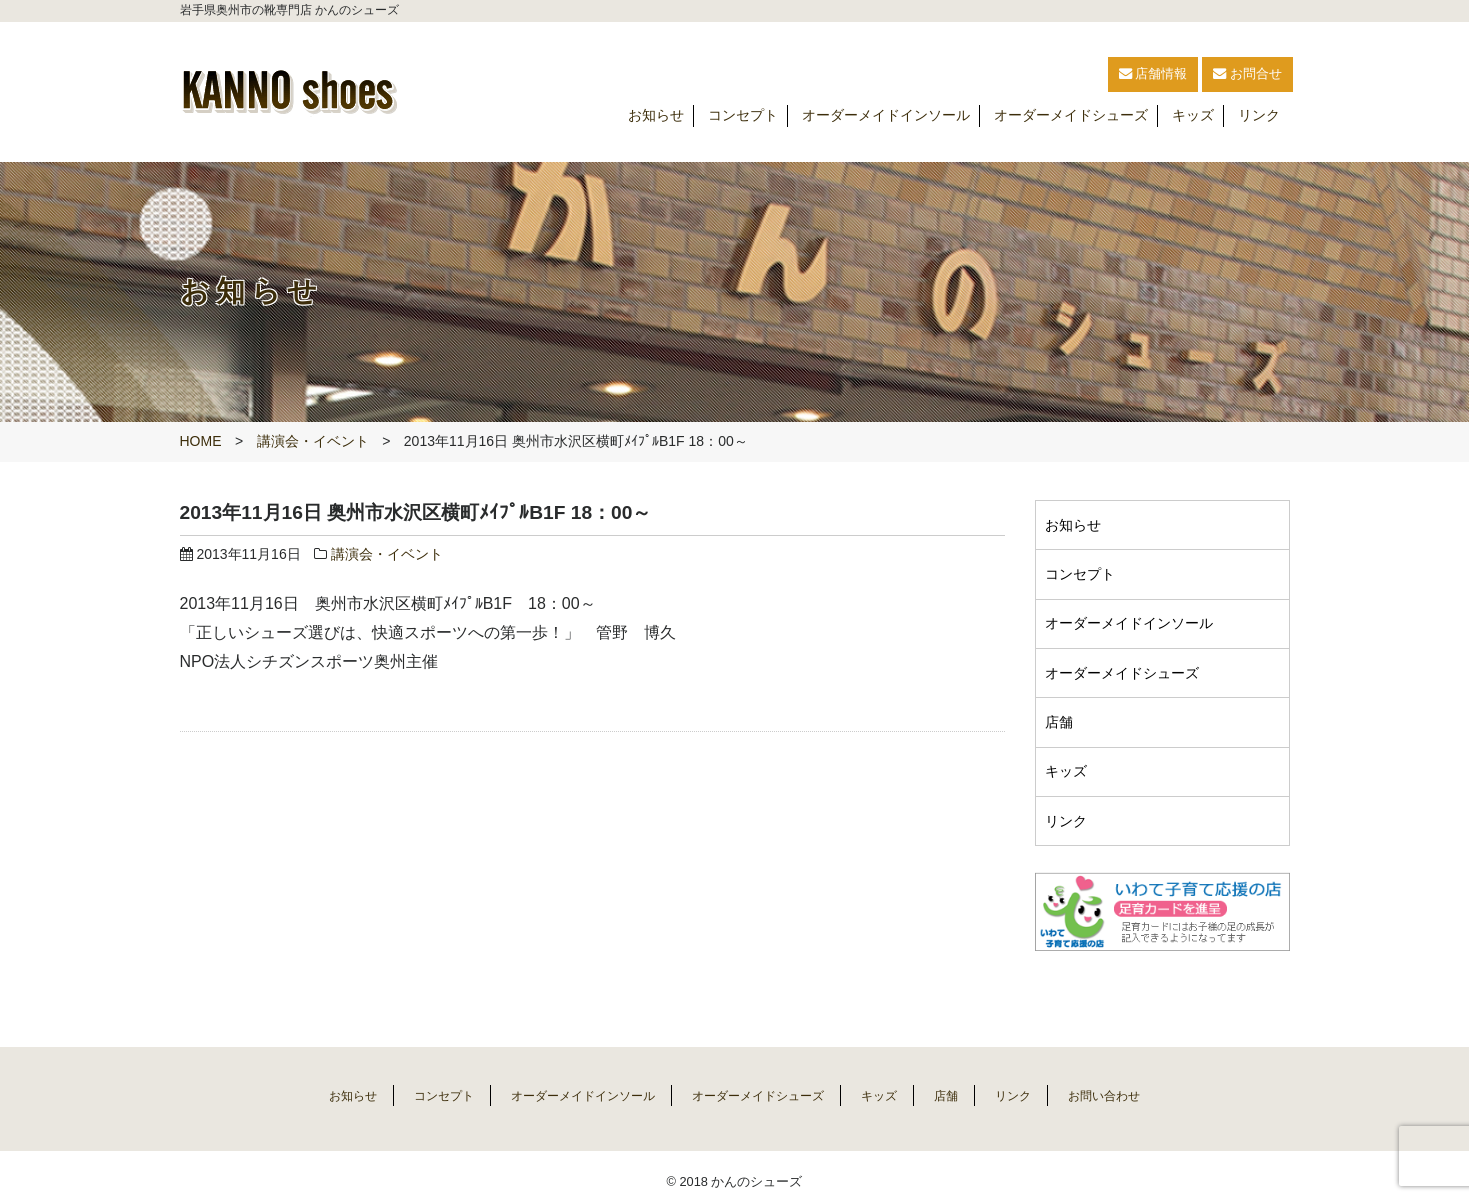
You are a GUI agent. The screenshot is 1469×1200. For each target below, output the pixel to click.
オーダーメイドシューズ (1071, 116)
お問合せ (1225, 74)
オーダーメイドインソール (886, 116)
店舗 (1062, 714)
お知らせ (656, 116)
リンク (1259, 116)
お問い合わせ (1144, 1083)
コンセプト (743, 116)
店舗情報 (1075, 74)
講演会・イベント (313, 441)
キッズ (1193, 116)
